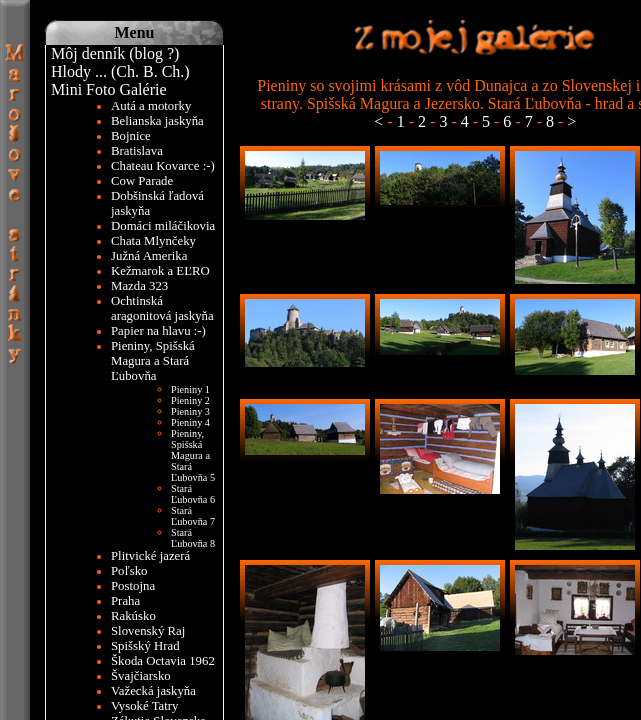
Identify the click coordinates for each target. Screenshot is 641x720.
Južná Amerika (149, 256)
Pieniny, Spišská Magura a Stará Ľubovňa (153, 361)
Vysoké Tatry (144, 706)
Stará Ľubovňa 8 (193, 538)
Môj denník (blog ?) (115, 53)
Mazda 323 (139, 286)
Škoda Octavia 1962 (163, 661)
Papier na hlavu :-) (158, 331)
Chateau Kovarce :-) (163, 166)
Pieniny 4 (190, 422)
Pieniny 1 (190, 389)
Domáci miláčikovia (163, 226)
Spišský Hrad (145, 646)
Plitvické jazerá (150, 556)
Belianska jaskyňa (157, 121)
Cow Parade (142, 181)
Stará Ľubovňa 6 (193, 494)
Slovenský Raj (148, 631)
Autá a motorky (151, 106)
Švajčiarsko (141, 676)
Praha (125, 601)
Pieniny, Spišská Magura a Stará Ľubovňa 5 (193, 455)
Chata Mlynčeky (153, 241)
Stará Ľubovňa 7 (193, 516)
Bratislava (137, 151)
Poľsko (129, 571)
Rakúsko (133, 616)
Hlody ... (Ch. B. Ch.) (120, 71)
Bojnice (131, 136)
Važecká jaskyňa (153, 691)
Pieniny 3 (190, 411)
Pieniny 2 (190, 400)
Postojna (133, 586)
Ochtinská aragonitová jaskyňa (162, 308)
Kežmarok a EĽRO (160, 271)
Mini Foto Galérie (109, 89)
